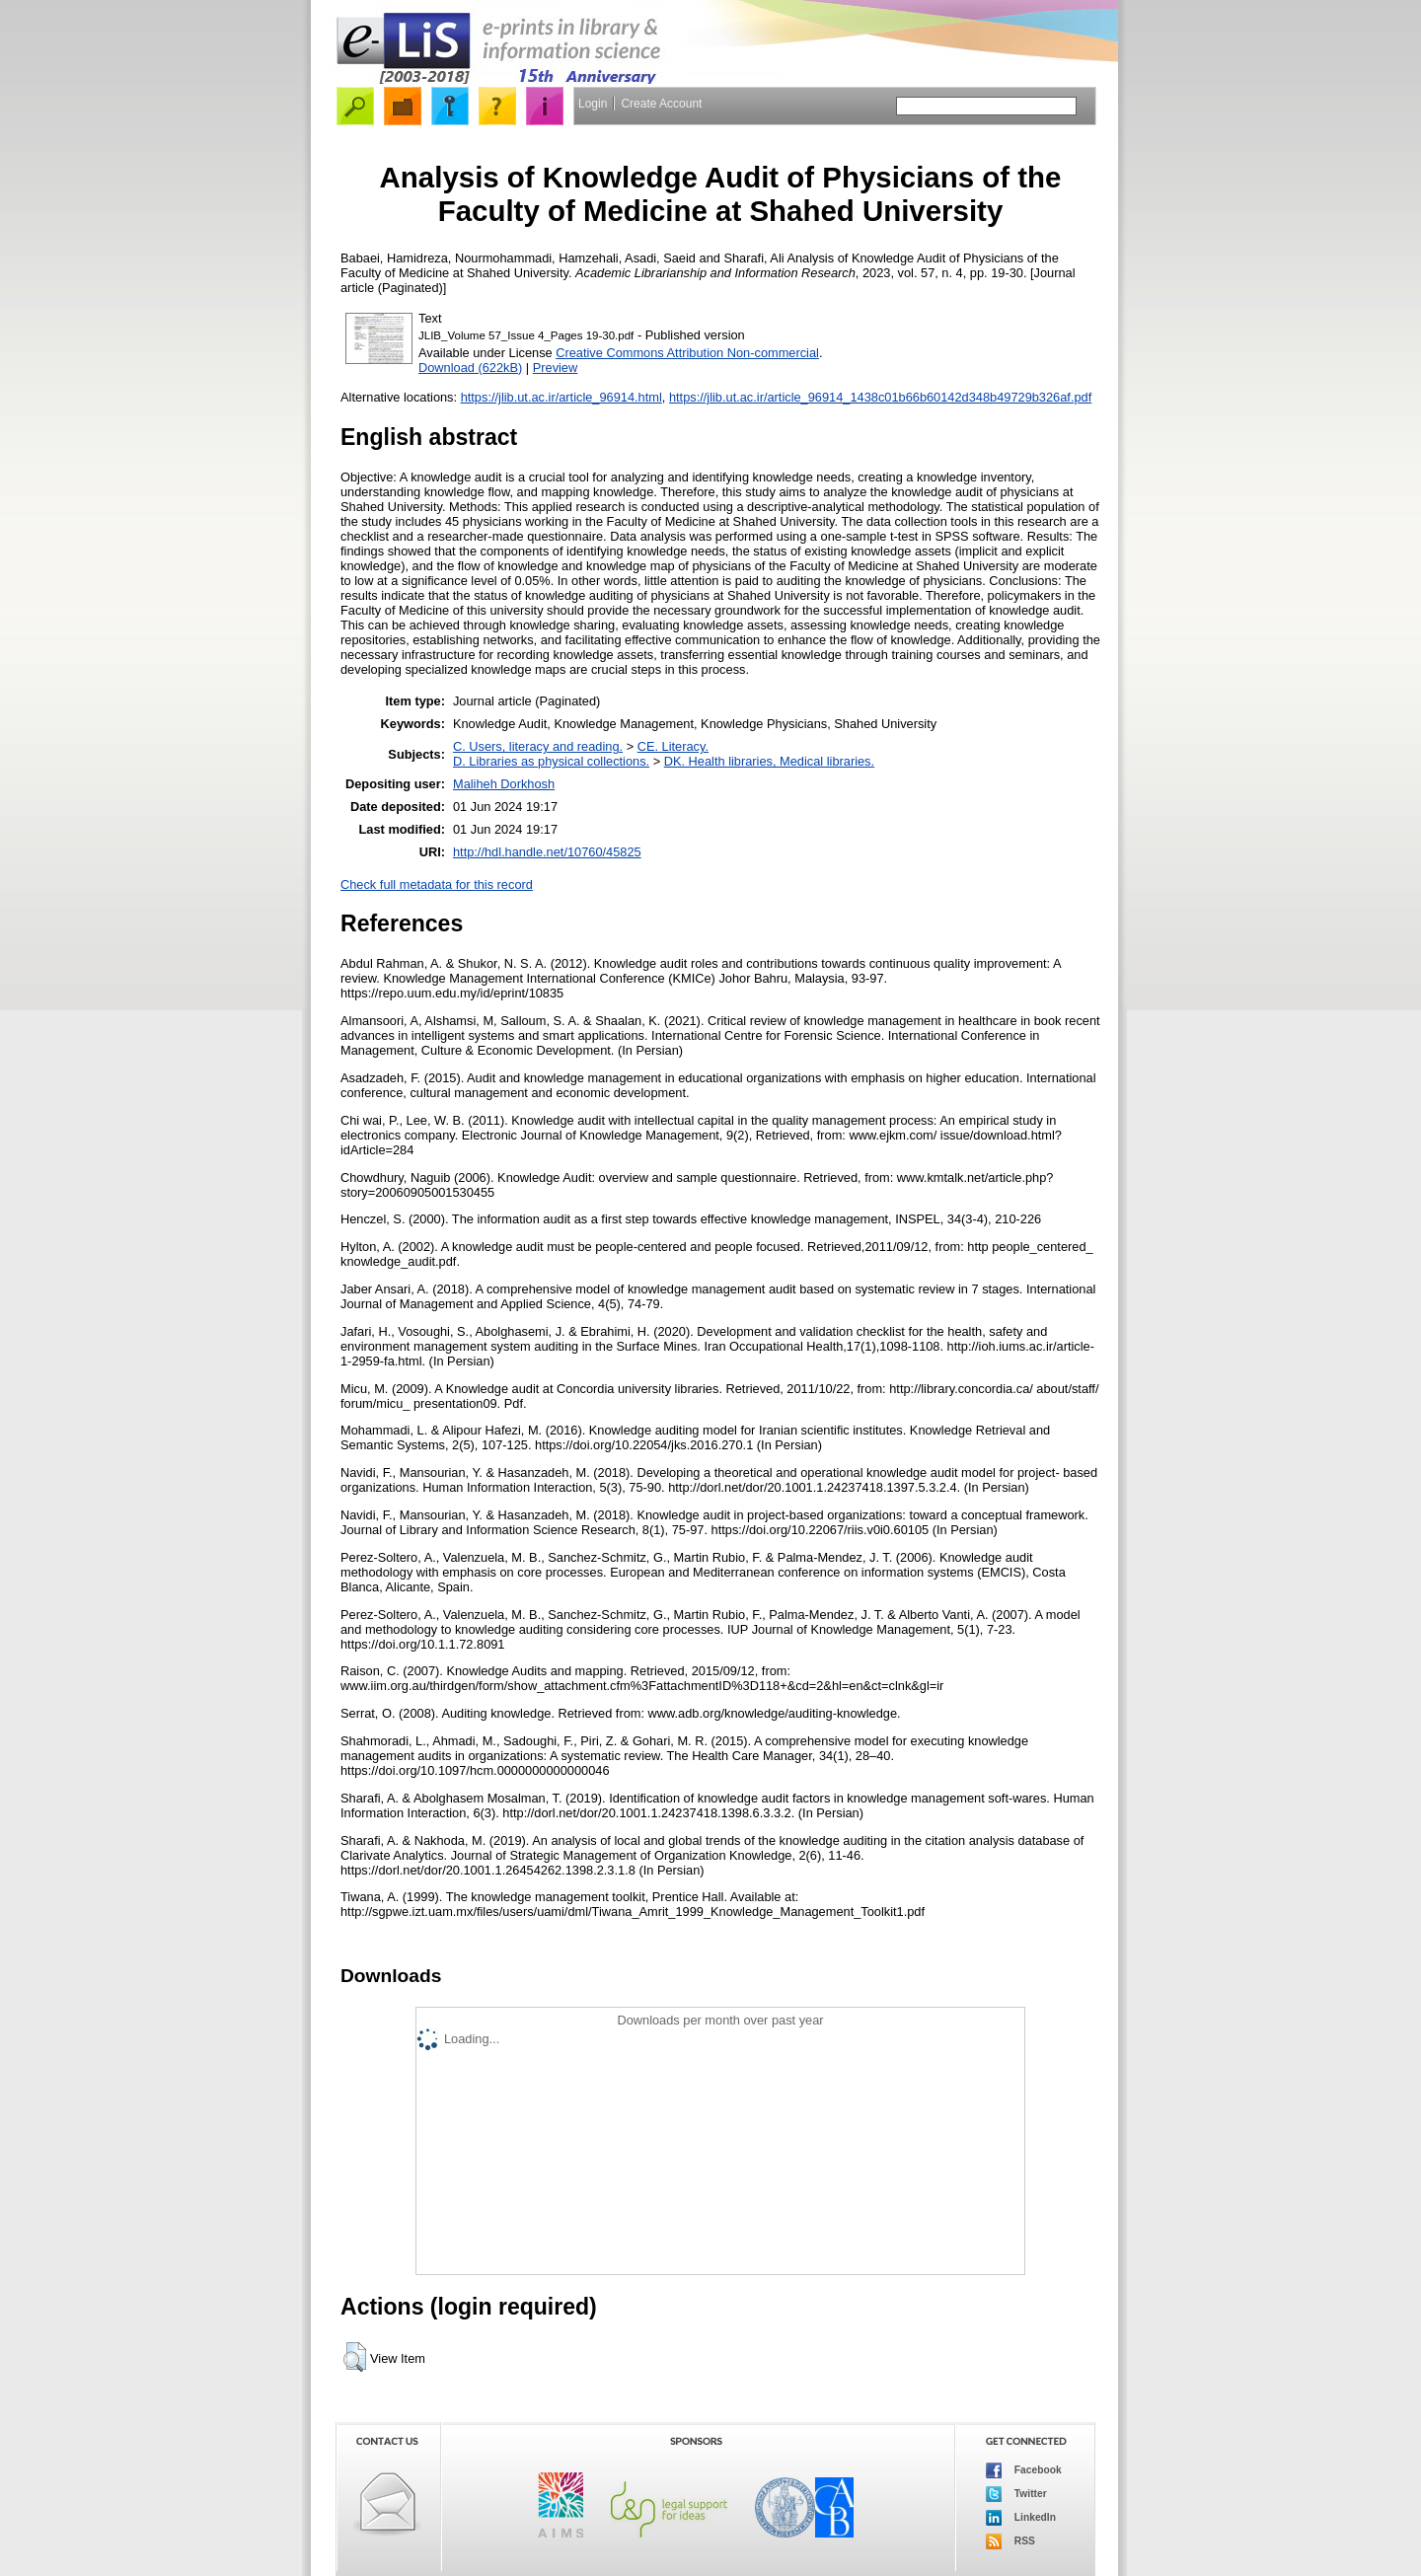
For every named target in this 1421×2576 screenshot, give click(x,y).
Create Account (661, 103)
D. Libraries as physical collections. (551, 761)
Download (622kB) (470, 367)
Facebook (1024, 2470)
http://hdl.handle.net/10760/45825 (547, 852)
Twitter (1016, 2494)
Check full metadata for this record (436, 884)
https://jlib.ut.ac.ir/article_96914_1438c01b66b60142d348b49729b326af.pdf (880, 397)
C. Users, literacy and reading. (538, 746)
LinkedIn (1021, 2518)
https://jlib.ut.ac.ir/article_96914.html (561, 397)
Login (592, 103)
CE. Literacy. (673, 746)
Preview (555, 367)
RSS (1010, 2541)
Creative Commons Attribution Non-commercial (687, 352)
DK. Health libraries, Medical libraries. (769, 761)
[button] (354, 2357)
